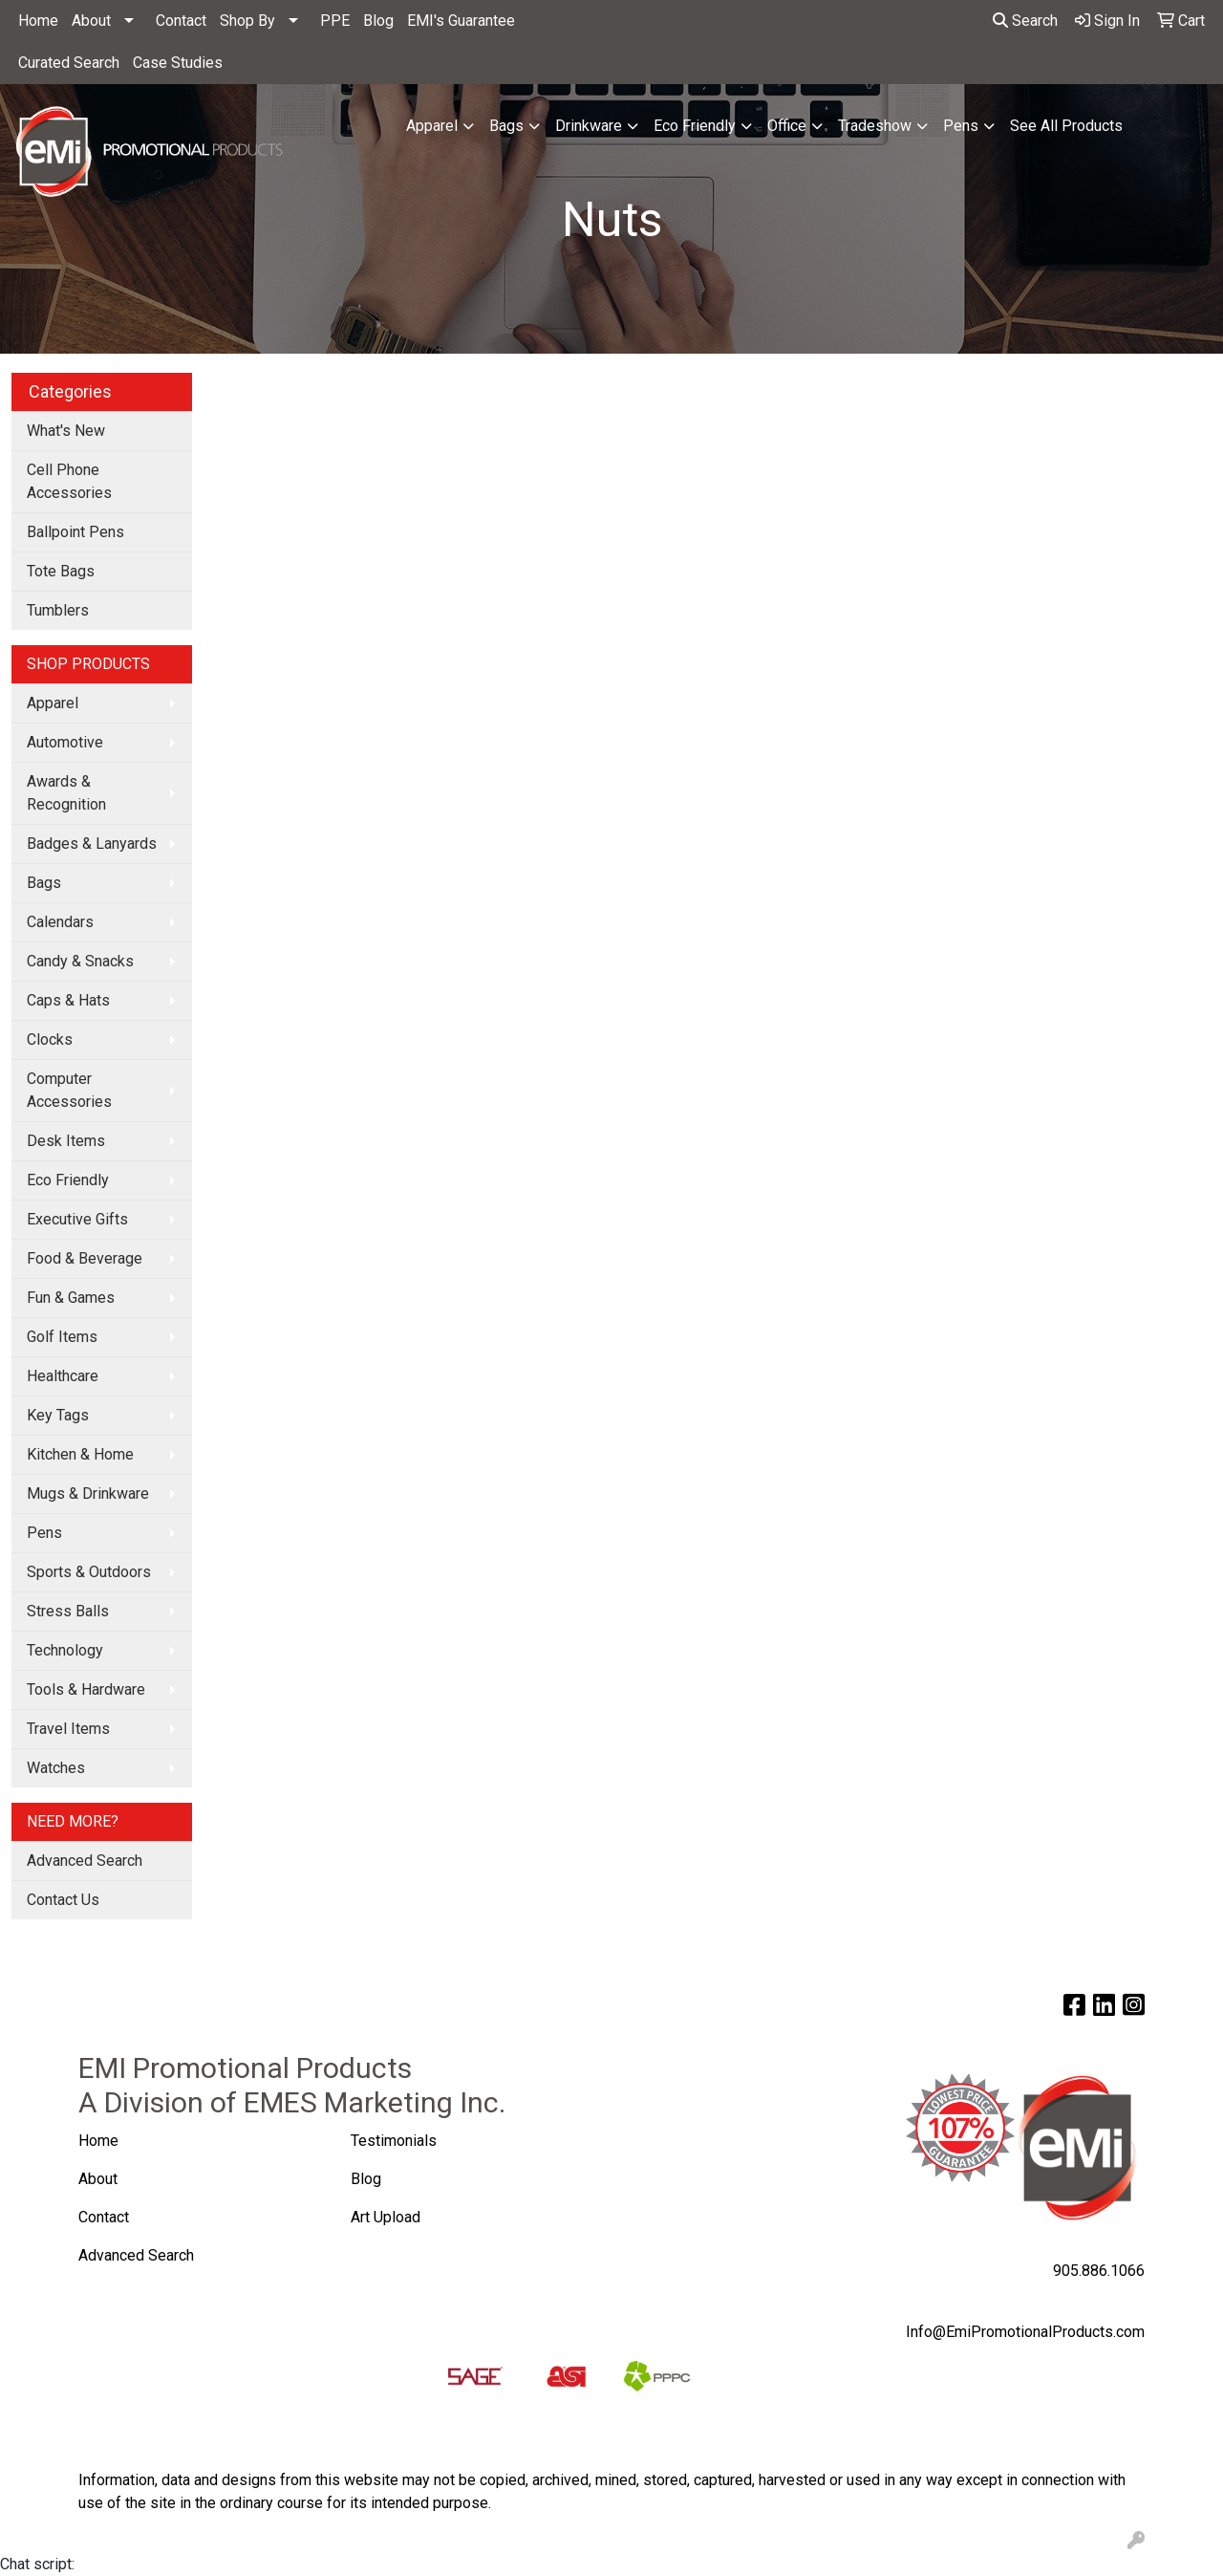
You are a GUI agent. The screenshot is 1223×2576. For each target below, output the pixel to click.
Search (1025, 20)
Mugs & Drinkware (88, 1493)
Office (786, 126)
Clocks (50, 1039)
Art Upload (387, 2217)
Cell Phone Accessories (69, 481)
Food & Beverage (84, 1258)
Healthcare (62, 1376)
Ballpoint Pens (75, 532)
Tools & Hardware (86, 1689)
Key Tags (58, 1415)
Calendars (60, 922)
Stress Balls (68, 1611)
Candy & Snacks (80, 961)
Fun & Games (71, 1297)
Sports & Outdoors (89, 1572)
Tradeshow (875, 126)
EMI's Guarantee (461, 20)
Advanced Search (84, 1860)
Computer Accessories (69, 1090)
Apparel (432, 126)
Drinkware (588, 126)
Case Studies (178, 63)
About (91, 20)
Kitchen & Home (80, 1454)
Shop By (247, 20)
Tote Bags (61, 571)
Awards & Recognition (66, 792)
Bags (506, 126)
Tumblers (58, 610)
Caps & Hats (68, 1000)
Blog (378, 20)
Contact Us (63, 1900)
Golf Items (62, 1337)
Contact (181, 20)
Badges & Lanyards (92, 843)
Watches (56, 1768)
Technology (65, 1650)
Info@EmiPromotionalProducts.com (1025, 2332)
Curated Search (68, 63)
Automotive (65, 742)
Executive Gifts (77, 1219)
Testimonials (394, 2141)
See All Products (1066, 126)
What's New (66, 431)
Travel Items (68, 1729)
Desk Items (66, 1141)
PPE (335, 20)
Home (38, 20)
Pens (960, 126)
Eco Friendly (695, 126)
